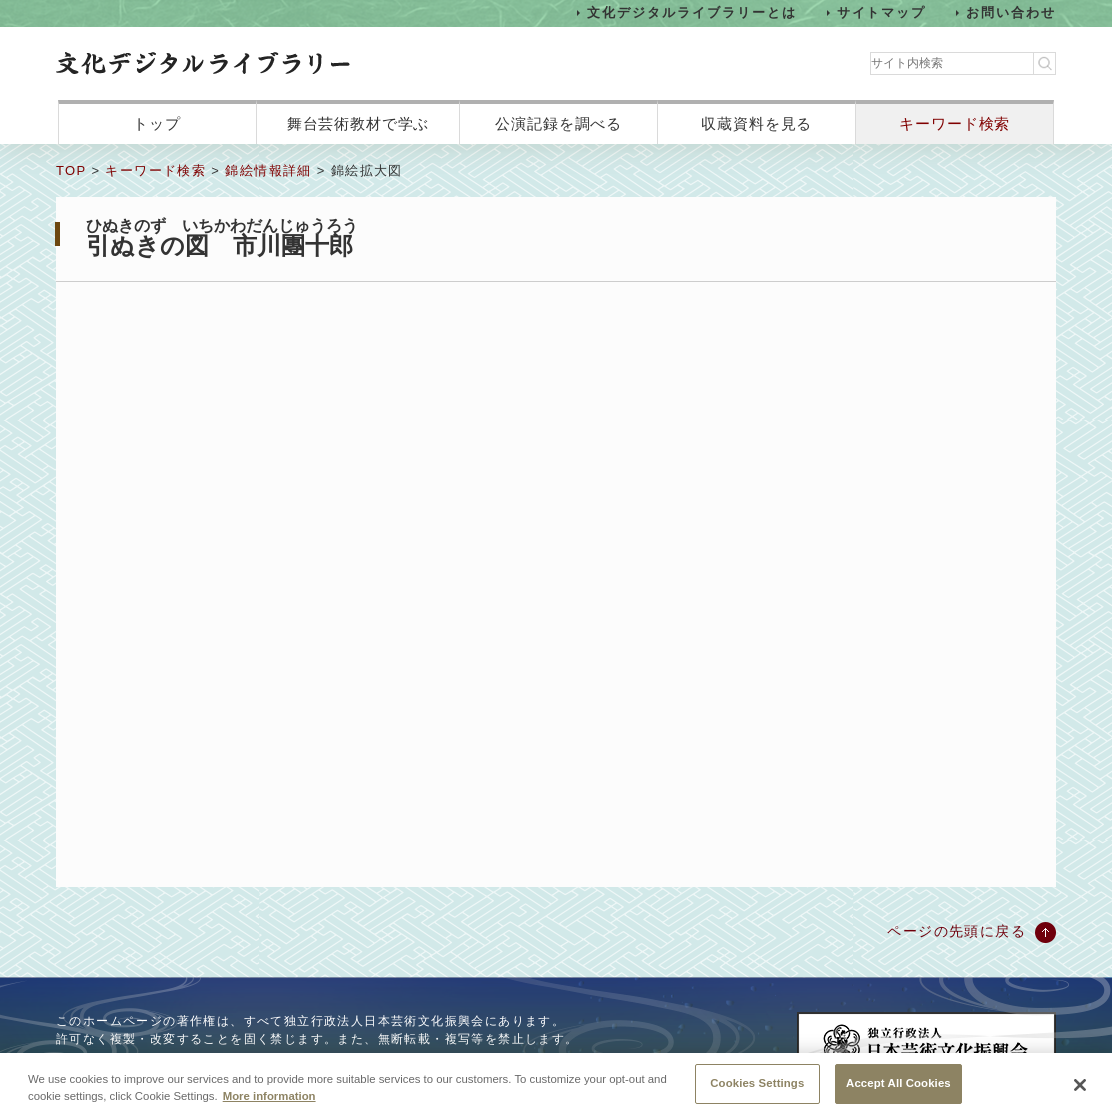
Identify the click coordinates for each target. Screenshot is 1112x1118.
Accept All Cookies (898, 1086)
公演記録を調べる (558, 123)
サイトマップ (882, 12)
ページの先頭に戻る (956, 931)
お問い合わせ (1011, 12)
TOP (71, 170)
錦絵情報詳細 (268, 170)
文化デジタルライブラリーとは (691, 12)
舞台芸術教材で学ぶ (358, 123)
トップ (157, 123)
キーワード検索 (954, 123)
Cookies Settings (757, 1086)
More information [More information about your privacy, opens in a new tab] (269, 1098)
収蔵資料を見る (756, 123)
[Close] (1080, 1088)
